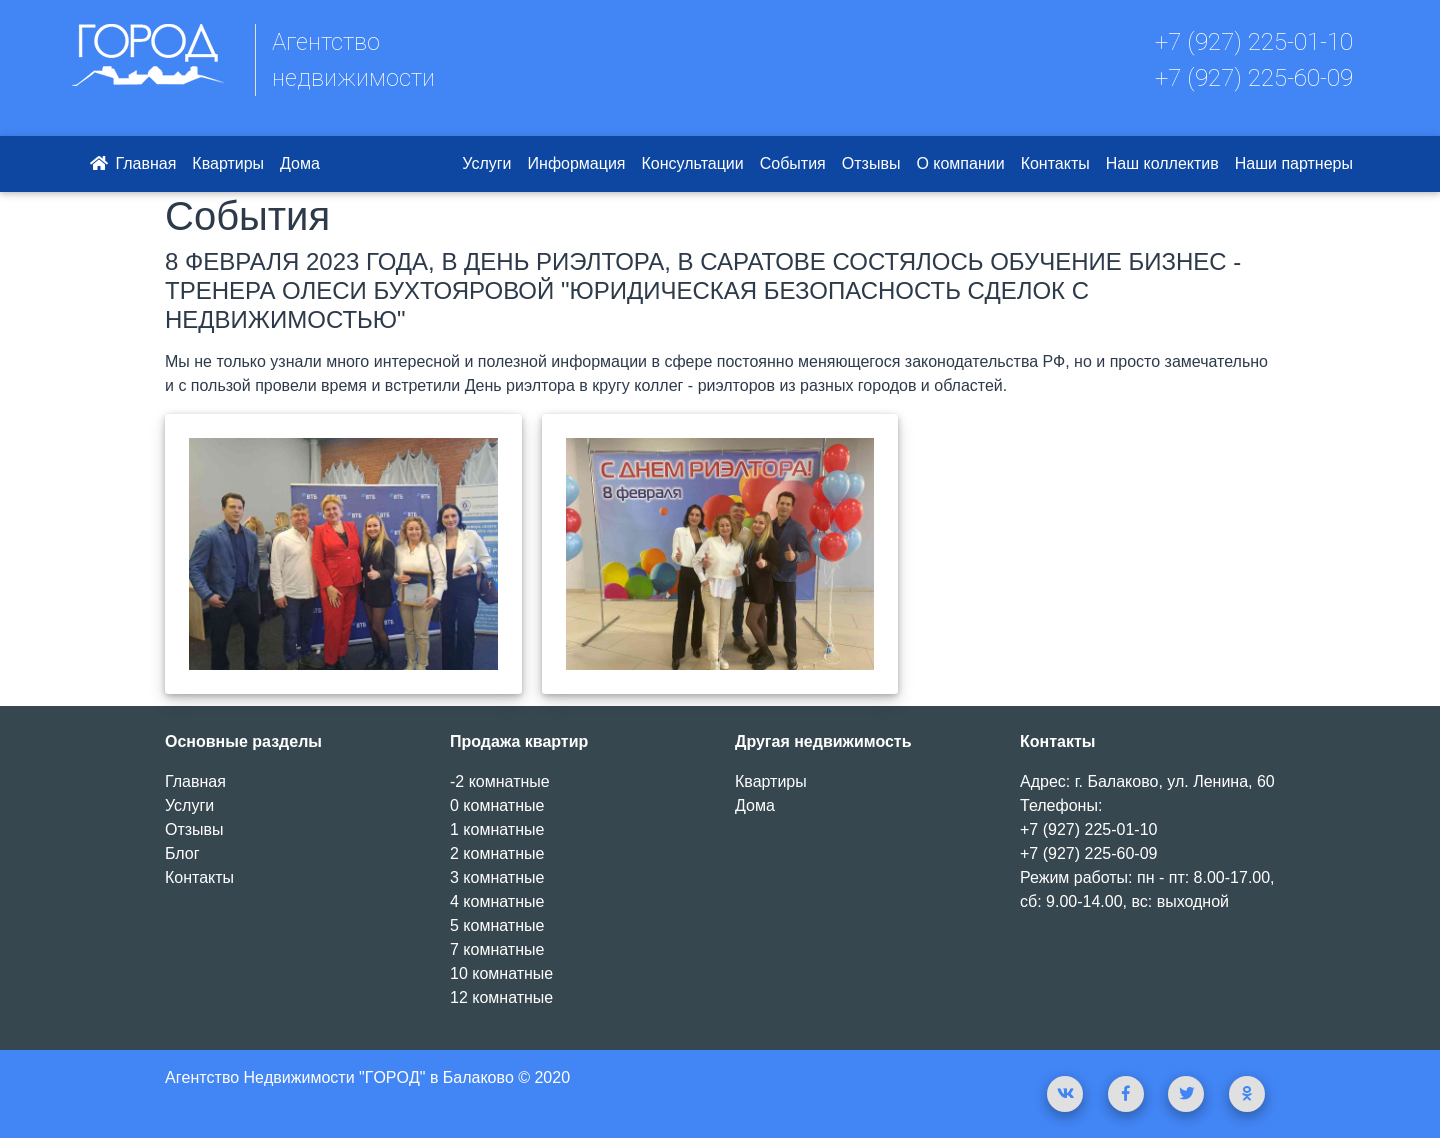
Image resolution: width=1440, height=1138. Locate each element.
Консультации (693, 163)
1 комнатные (497, 829)
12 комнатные (501, 997)
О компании (960, 163)
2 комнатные (497, 853)
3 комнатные (497, 877)
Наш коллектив (1162, 163)
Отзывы (871, 163)
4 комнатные (497, 901)
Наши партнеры (1294, 163)
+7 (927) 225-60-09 (1254, 78)
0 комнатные (497, 805)
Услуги (486, 163)
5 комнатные (497, 925)
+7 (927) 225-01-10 (1254, 42)
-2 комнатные (500, 781)
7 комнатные (497, 949)
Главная (131, 163)
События (793, 163)
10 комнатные (501, 973)
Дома (300, 163)
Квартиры (228, 163)
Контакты (1055, 163)
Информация (577, 163)
